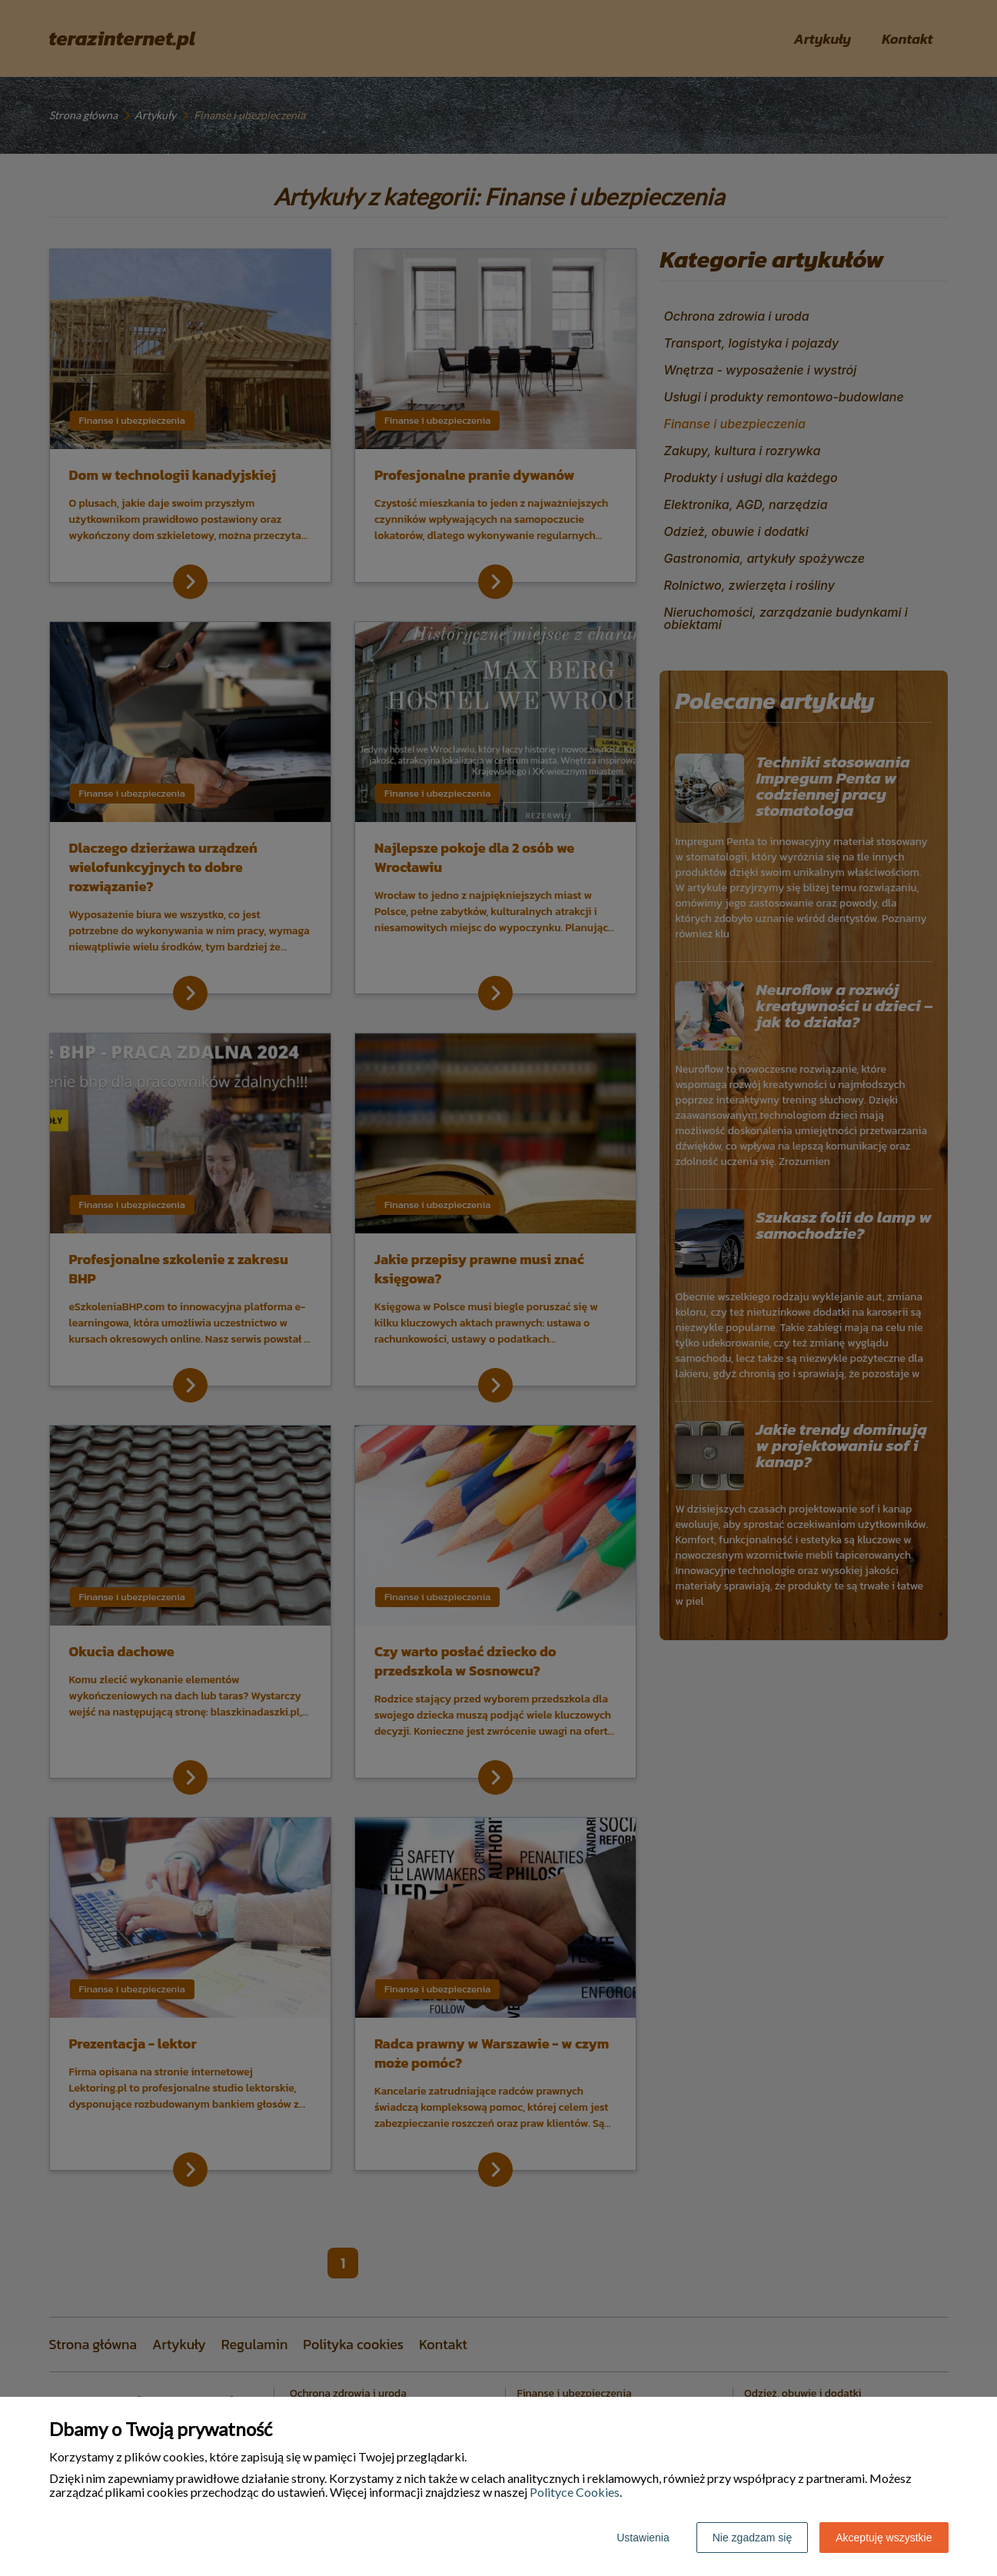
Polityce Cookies (575, 2491)
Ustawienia (642, 2537)
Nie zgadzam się (753, 2537)
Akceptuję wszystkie (884, 2537)
